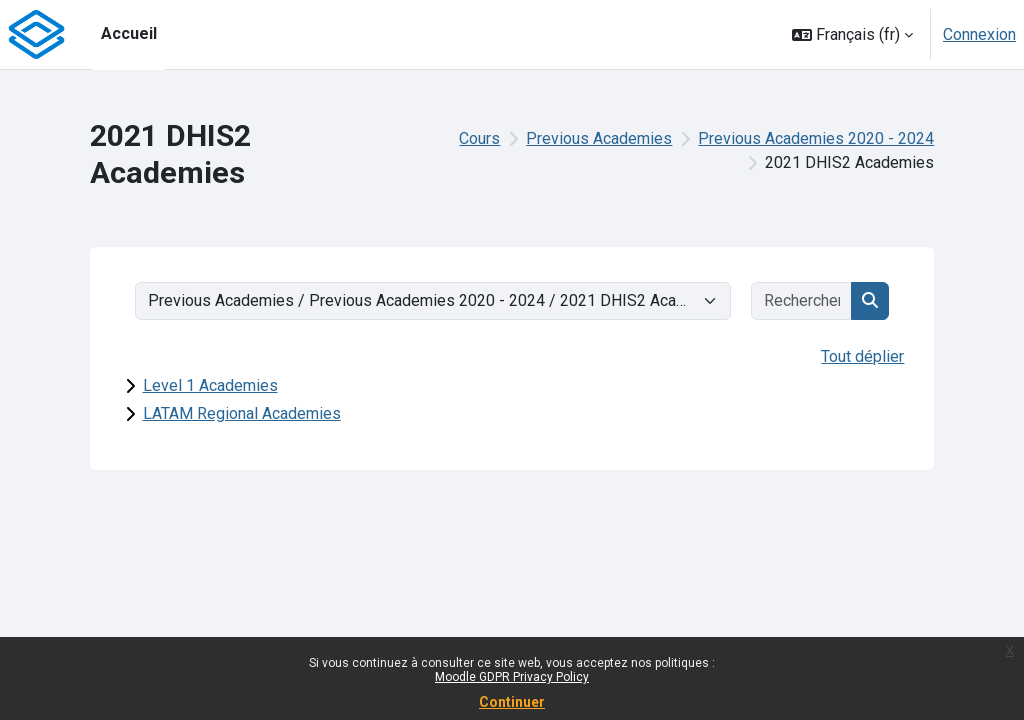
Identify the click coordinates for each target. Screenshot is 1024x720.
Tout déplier (862, 356)
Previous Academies (599, 138)
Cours (479, 138)
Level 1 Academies (210, 385)
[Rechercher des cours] (802, 301)
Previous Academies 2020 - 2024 (816, 138)
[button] (852, 34)
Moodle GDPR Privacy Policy (512, 677)
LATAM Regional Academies (242, 413)
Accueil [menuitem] (129, 33)
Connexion (979, 34)
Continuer (512, 702)
